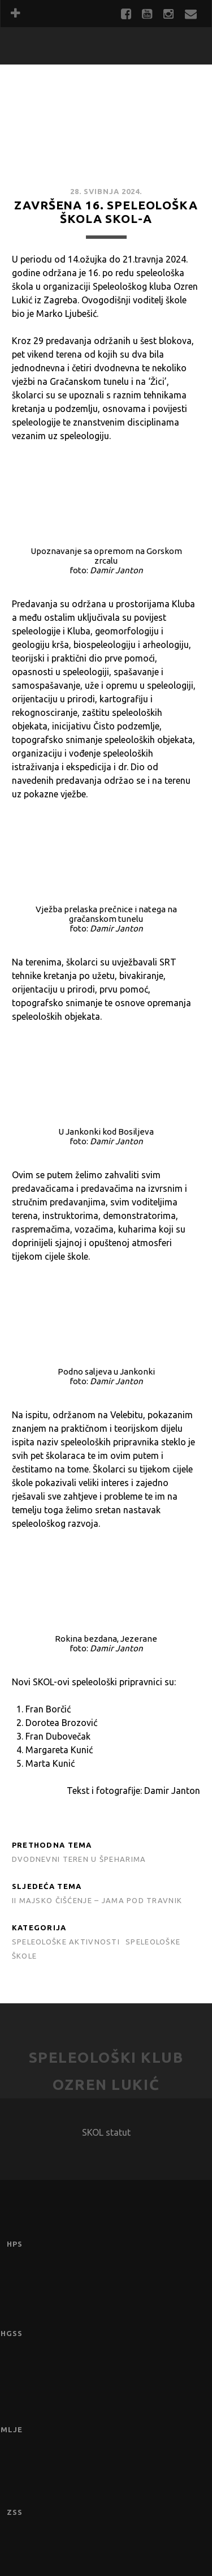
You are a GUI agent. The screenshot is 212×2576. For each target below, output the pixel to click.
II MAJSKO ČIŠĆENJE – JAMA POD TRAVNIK (97, 1900)
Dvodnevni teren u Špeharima (79, 1859)
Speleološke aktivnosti (66, 1942)
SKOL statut (106, 2132)
